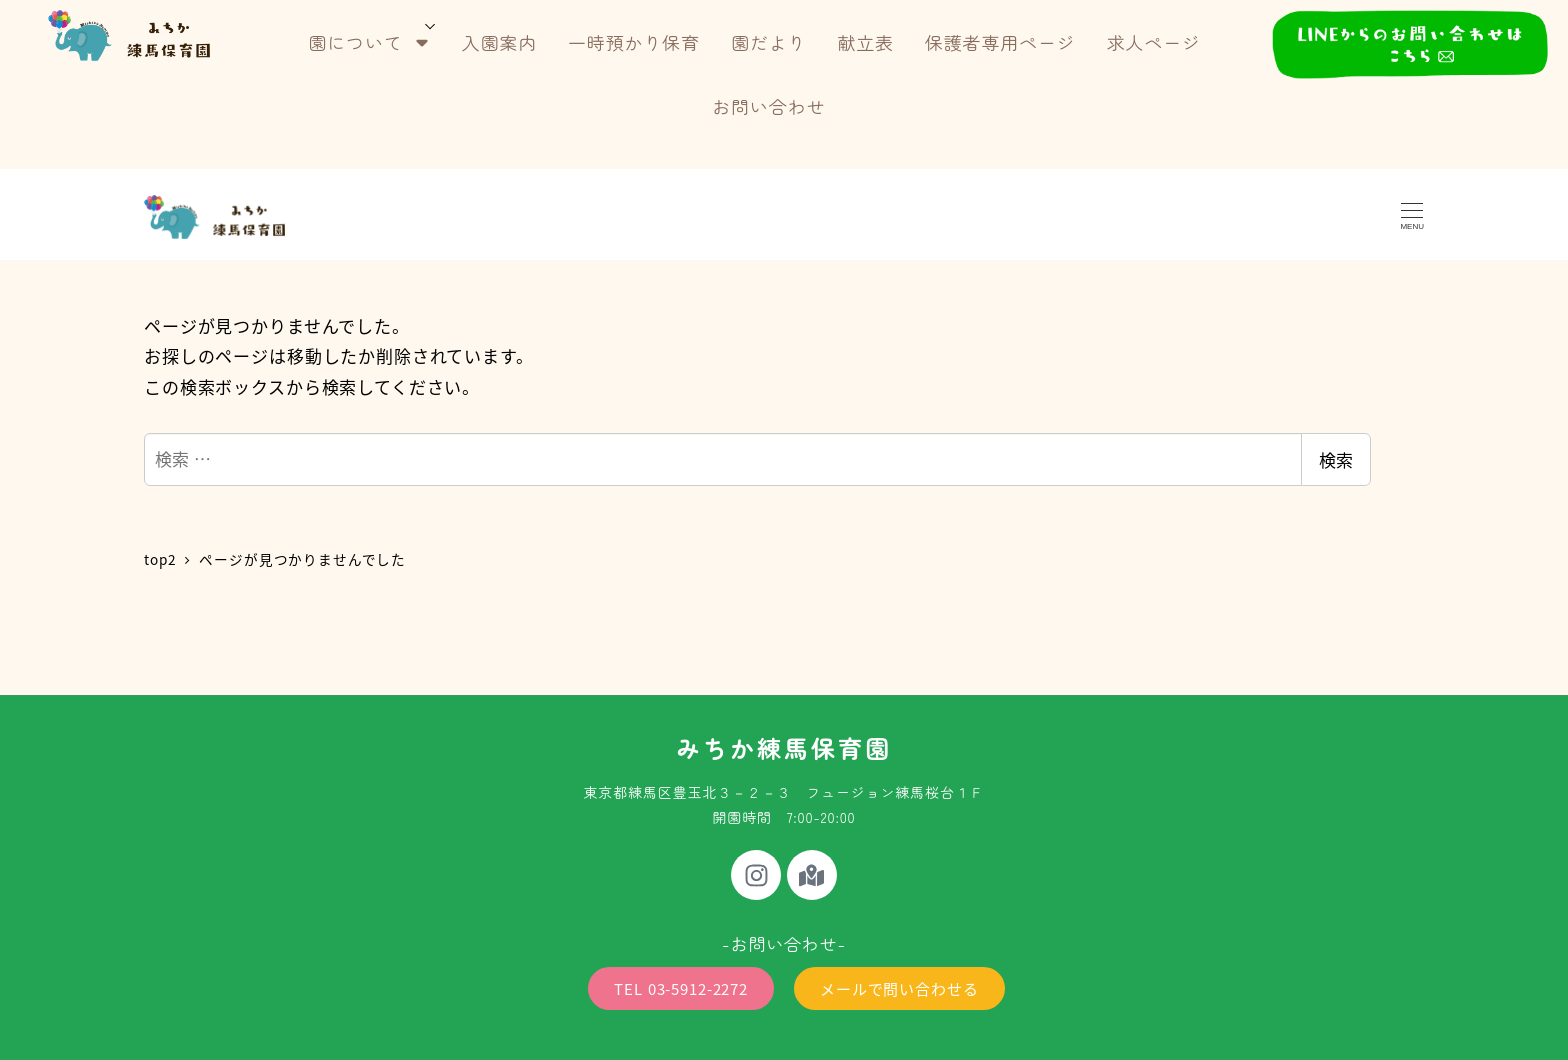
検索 (1336, 459)
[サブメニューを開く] (430, 24)
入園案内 (499, 42)
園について (369, 42)
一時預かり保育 (634, 42)
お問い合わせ (768, 106)
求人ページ (1154, 42)
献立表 (865, 42)
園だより (768, 42)
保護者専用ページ (1000, 42)
